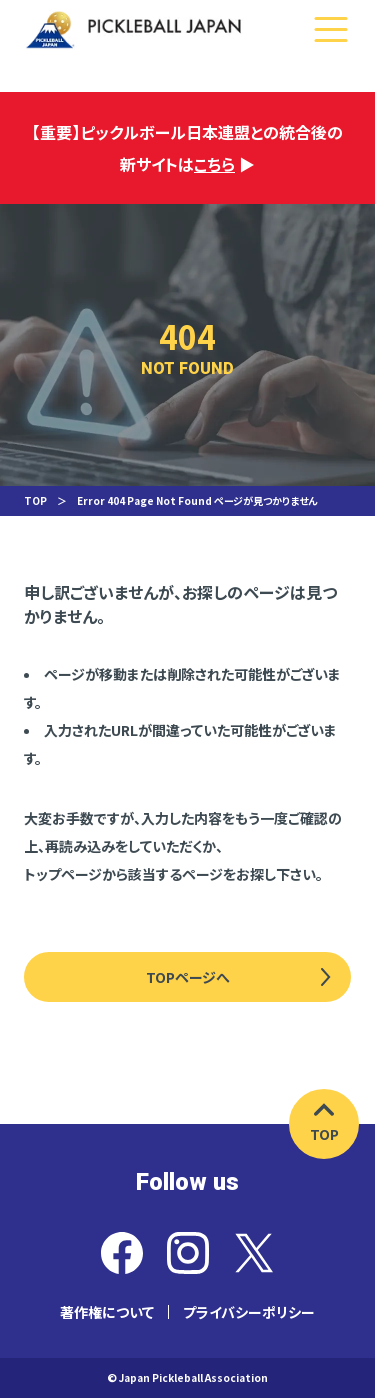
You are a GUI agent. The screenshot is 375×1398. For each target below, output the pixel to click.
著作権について (107, 1312)
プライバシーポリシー (249, 1312)
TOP (35, 500)
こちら (214, 164)
